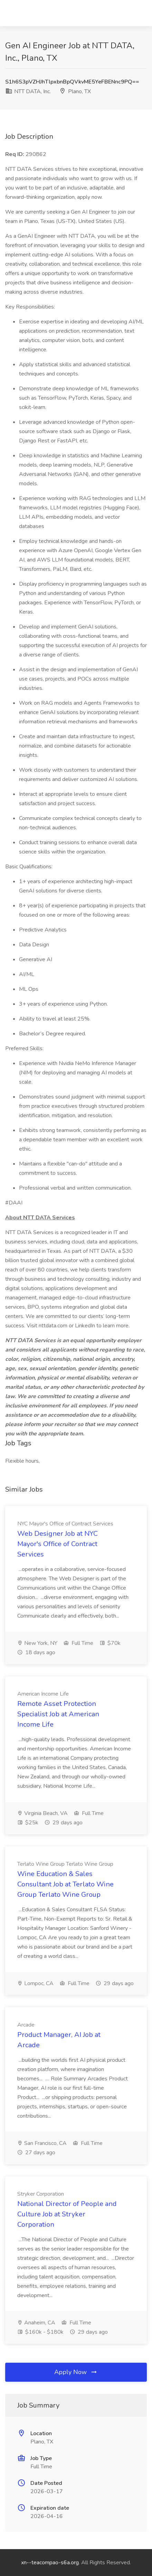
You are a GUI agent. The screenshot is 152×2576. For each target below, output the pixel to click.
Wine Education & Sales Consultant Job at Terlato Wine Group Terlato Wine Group (65, 1884)
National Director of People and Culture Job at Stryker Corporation (67, 2214)
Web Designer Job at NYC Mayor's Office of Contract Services (57, 1544)
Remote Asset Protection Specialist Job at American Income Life (58, 1714)
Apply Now (76, 2372)
